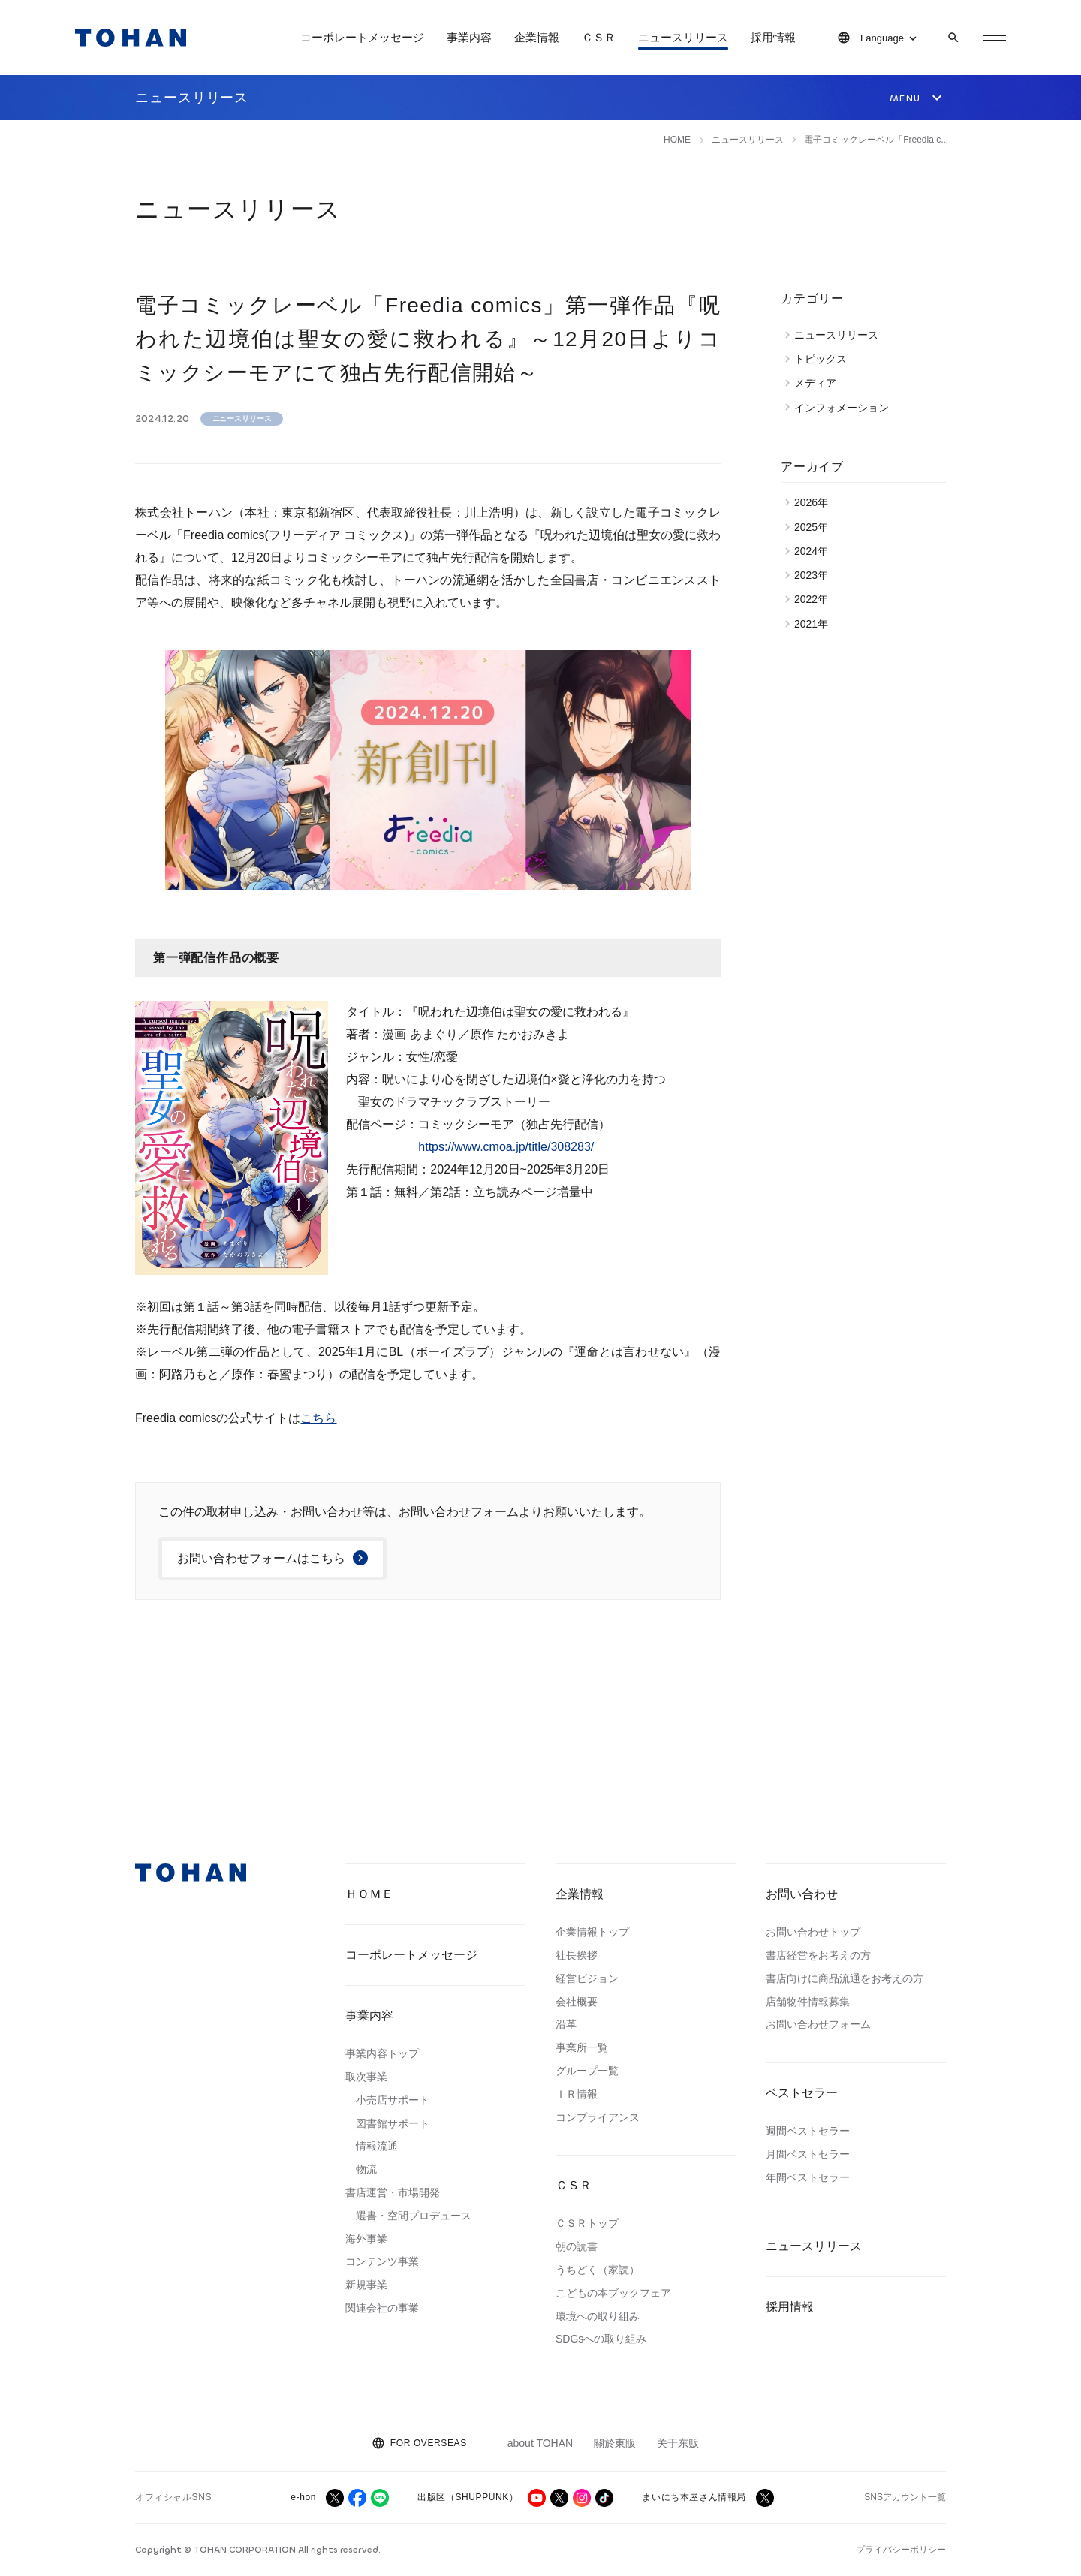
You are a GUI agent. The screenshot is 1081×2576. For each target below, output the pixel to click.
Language (882, 38)
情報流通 (377, 2146)
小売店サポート (392, 2100)
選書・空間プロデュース (413, 2216)
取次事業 (366, 2077)
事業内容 (469, 37)
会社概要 (577, 2002)
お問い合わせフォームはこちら (261, 1558)
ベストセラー (802, 2092)
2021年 (815, 624)
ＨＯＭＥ (369, 1894)
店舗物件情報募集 (808, 2002)
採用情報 (773, 37)
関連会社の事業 (382, 2308)
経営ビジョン (587, 1978)
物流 (366, 2169)
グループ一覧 (587, 2071)
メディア (819, 383)
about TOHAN (540, 2443)
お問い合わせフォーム (818, 2024)
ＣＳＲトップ (587, 2223)
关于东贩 (678, 2443)
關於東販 (615, 2443)
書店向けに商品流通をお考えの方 (844, 1978)
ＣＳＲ (599, 37)
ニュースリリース (683, 37)
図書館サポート (392, 2123)
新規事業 (366, 2285)
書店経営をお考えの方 (818, 1955)
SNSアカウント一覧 (905, 2497)
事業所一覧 (582, 2047)
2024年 (815, 551)
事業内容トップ (382, 2053)
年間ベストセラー (808, 2177)
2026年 (815, 502)
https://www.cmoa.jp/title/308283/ (506, 1146)
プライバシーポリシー (901, 2549)
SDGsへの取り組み (601, 2339)
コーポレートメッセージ (362, 37)
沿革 (566, 2024)
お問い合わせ (802, 1894)
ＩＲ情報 (577, 2094)
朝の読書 (577, 2246)
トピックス (824, 359)
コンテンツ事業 (382, 2261)
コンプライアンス (598, 2117)
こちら (318, 1418)
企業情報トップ (592, 1932)
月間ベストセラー (808, 2154)
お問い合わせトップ (813, 1932)
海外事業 (366, 2239)
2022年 (815, 599)
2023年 (815, 575)
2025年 (815, 527)
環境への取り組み (598, 2316)
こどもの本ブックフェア (613, 2293)
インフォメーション (845, 408)
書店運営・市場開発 (392, 2192)
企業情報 (536, 37)
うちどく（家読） (598, 2270)
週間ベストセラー (808, 2131)
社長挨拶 (577, 1955)
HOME (677, 139)
